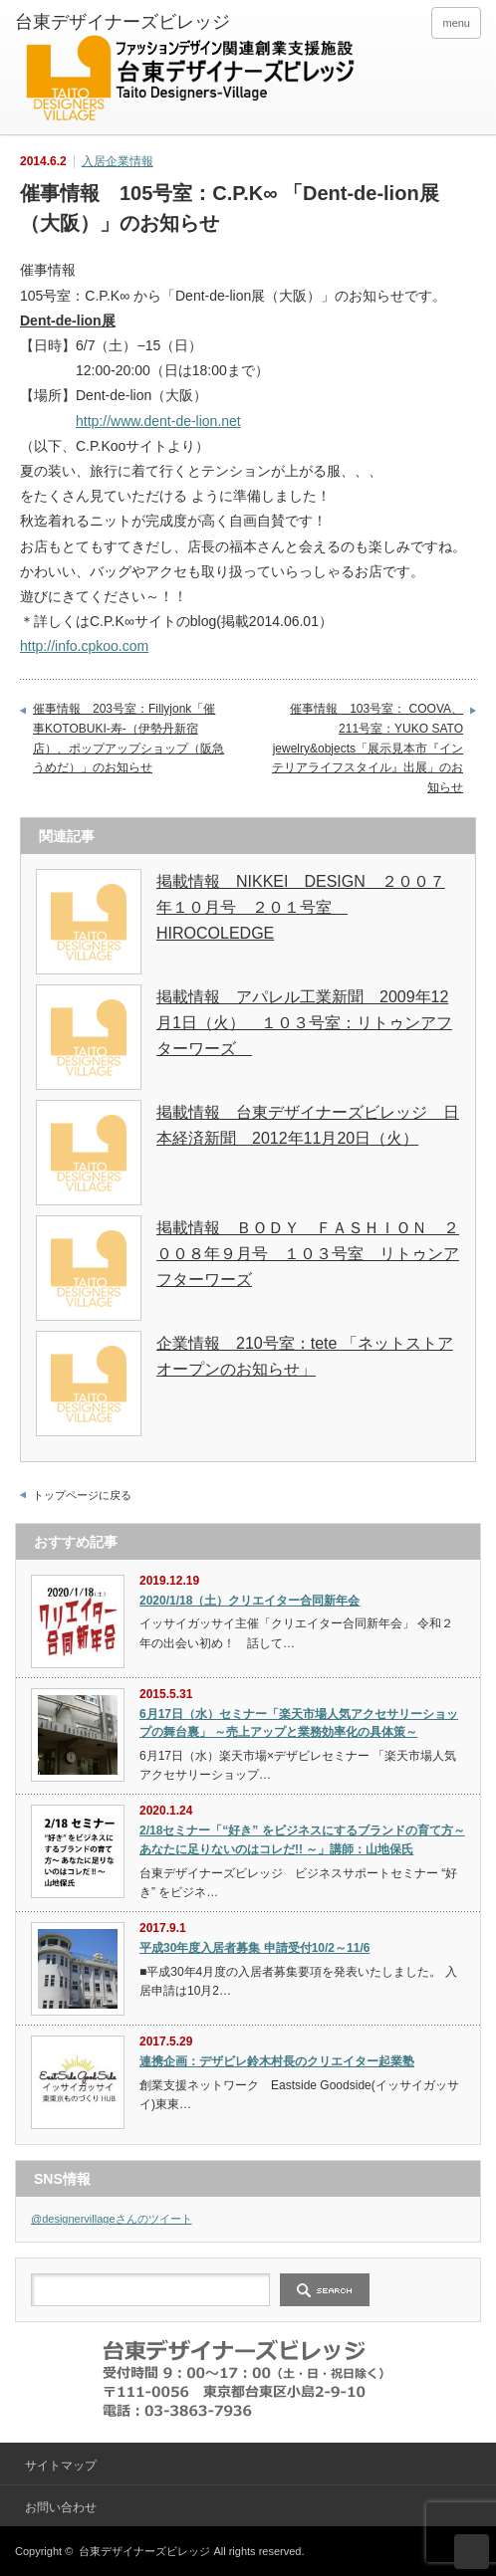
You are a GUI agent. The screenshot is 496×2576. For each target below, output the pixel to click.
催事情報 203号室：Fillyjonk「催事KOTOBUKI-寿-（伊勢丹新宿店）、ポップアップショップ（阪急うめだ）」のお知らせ (128, 738)
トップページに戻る (82, 1495)
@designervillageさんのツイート (111, 2219)
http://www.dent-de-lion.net (158, 421)
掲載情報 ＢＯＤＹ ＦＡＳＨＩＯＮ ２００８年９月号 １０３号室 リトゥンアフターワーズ (307, 1253)
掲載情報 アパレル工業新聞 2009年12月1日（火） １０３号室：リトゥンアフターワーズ (304, 1022)
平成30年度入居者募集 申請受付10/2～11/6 (254, 1948)
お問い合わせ (61, 2507)
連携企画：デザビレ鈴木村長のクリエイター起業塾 (276, 2061)
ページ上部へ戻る (471, 2551)
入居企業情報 (117, 161)
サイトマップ (61, 2465)
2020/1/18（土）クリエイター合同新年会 (249, 1601)
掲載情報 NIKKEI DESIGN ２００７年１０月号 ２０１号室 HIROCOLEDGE (300, 907)
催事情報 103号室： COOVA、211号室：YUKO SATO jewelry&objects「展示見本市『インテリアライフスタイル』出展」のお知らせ (367, 747)
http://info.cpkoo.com (84, 646)
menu (456, 23)
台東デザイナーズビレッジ (144, 2551)
